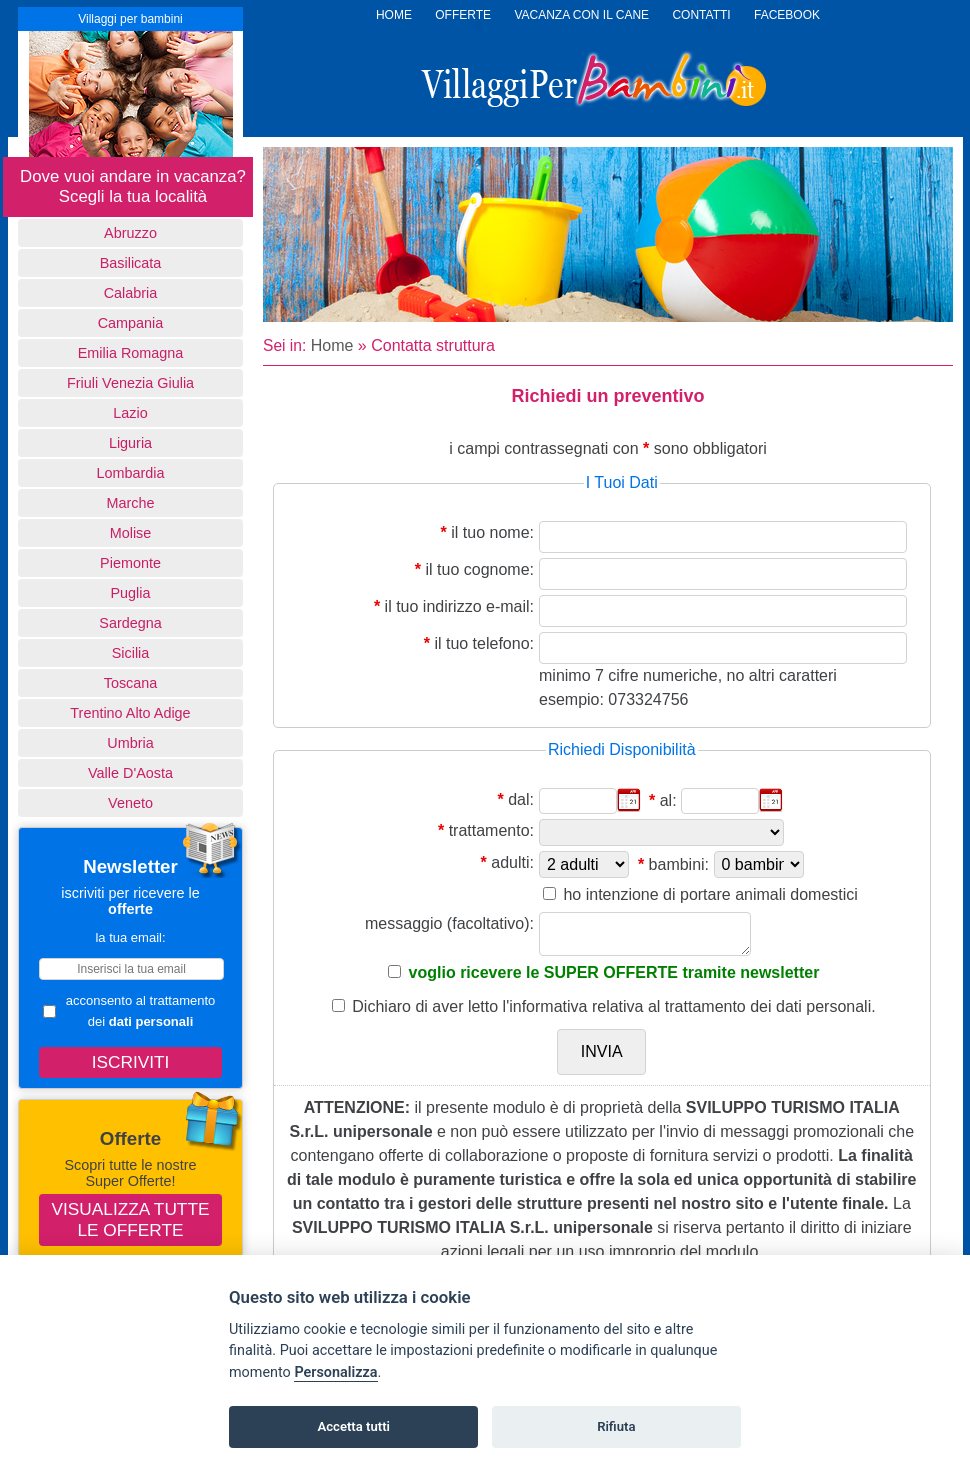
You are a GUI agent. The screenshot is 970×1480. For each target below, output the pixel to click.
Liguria (130, 443)
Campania (131, 323)
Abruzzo (130, 233)
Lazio (130, 413)
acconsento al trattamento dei (129, 1011)
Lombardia (131, 473)
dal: (521, 799)
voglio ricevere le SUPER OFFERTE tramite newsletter (614, 972)
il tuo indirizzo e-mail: (459, 606)
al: (668, 800)
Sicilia (131, 653)
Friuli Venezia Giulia (130, 383)
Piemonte (130, 563)
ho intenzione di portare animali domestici (710, 894)
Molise (131, 533)
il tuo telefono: (484, 643)
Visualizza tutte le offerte (131, 1219)
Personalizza (335, 1372)
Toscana (131, 683)
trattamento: (491, 830)
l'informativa (545, 1006)
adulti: (512, 862)
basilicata (131, 263)
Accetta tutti (353, 1426)
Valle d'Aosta (130, 773)
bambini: (679, 864)
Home (332, 345)
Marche (131, 503)
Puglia (130, 593)
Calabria (131, 293)
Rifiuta (616, 1426)
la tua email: (130, 937)
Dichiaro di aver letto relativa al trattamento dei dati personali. (613, 1006)
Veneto (130, 803)
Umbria (130, 743)
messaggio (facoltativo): (449, 923)
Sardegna (130, 623)
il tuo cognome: (479, 569)
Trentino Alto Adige (130, 713)
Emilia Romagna (131, 353)
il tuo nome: (492, 532)
